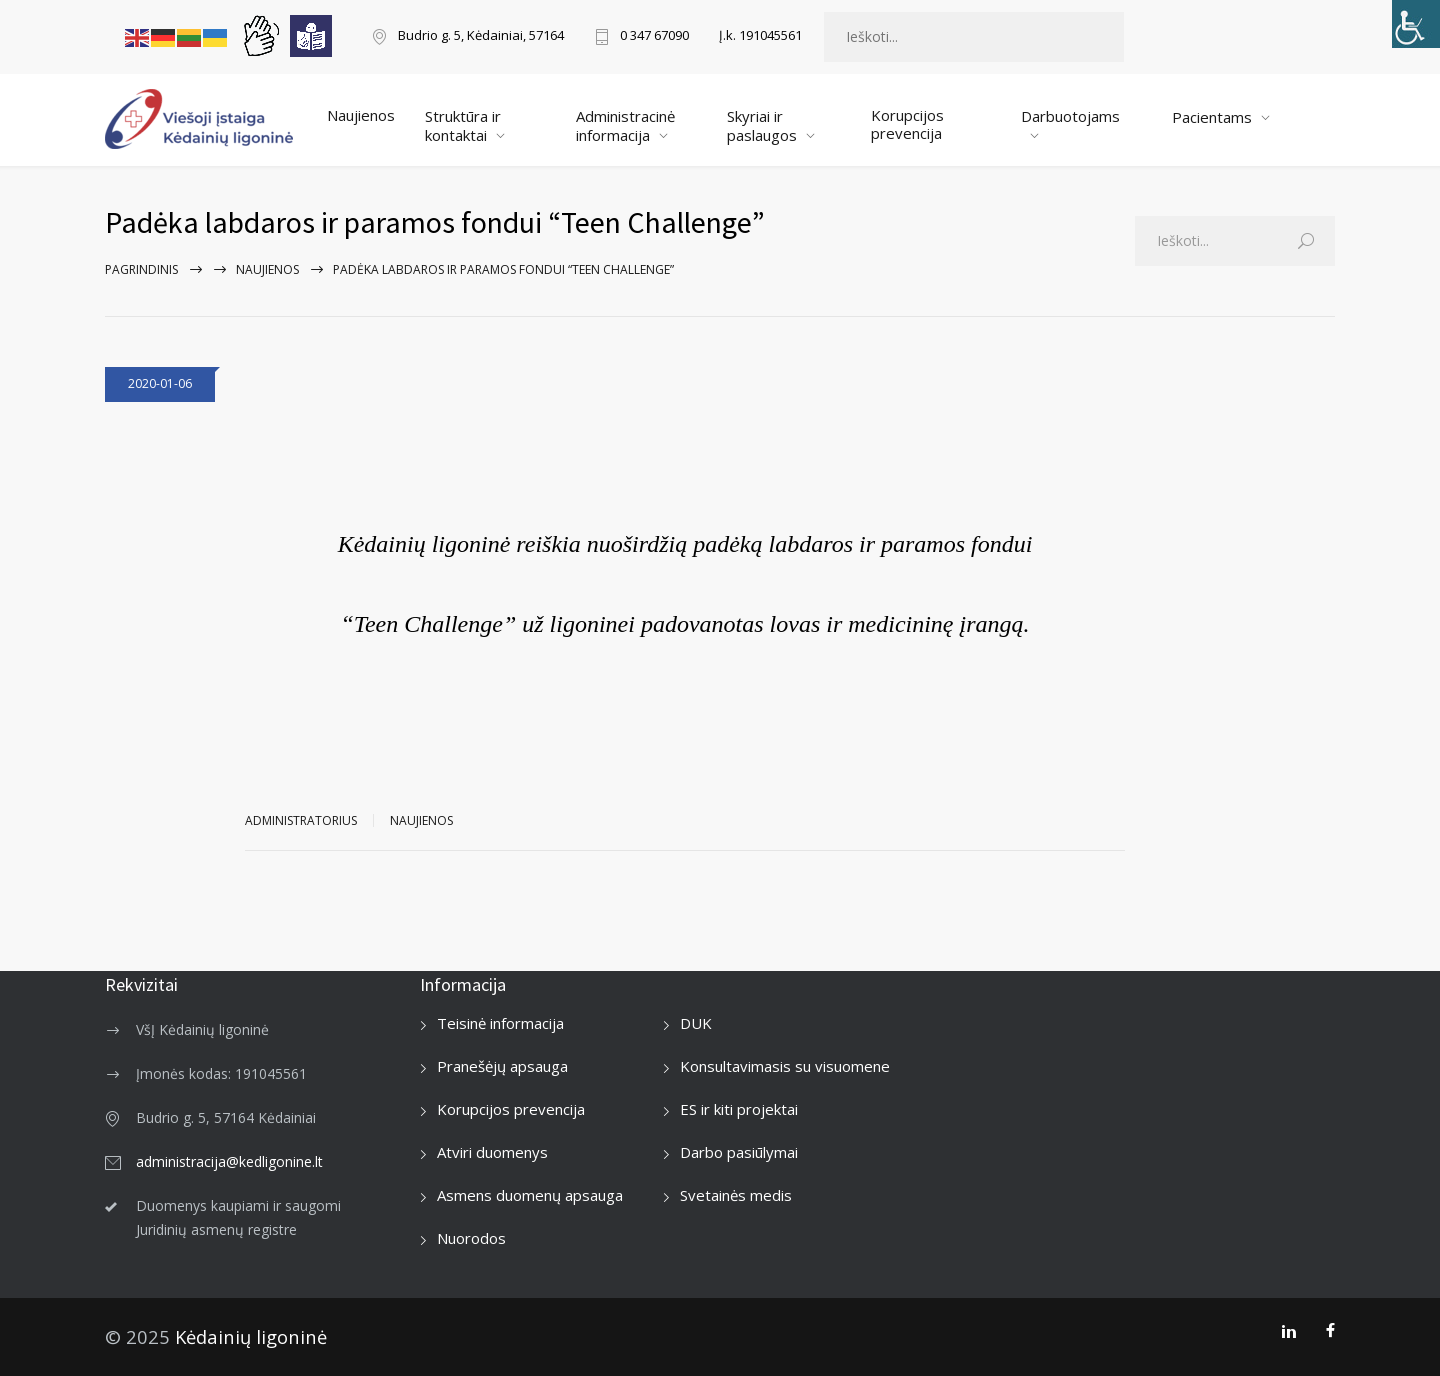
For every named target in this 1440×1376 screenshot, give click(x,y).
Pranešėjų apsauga (502, 1066)
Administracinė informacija (625, 125)
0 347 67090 (654, 36)
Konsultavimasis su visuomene (785, 1066)
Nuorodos (471, 1238)
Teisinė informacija (500, 1023)
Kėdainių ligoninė (251, 1336)
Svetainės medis (736, 1195)
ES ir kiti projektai (739, 1109)
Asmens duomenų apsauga (530, 1195)
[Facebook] (1330, 1331)
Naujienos (361, 115)
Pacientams (1212, 117)
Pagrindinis (141, 269)
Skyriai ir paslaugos (762, 125)
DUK (696, 1023)
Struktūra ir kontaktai (463, 125)
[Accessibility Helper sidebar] (1416, 24)
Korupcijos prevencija (907, 124)
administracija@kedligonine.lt (229, 1161)
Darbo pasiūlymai (739, 1152)
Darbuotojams (1070, 116)
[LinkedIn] (1288, 1331)
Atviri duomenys (492, 1152)
